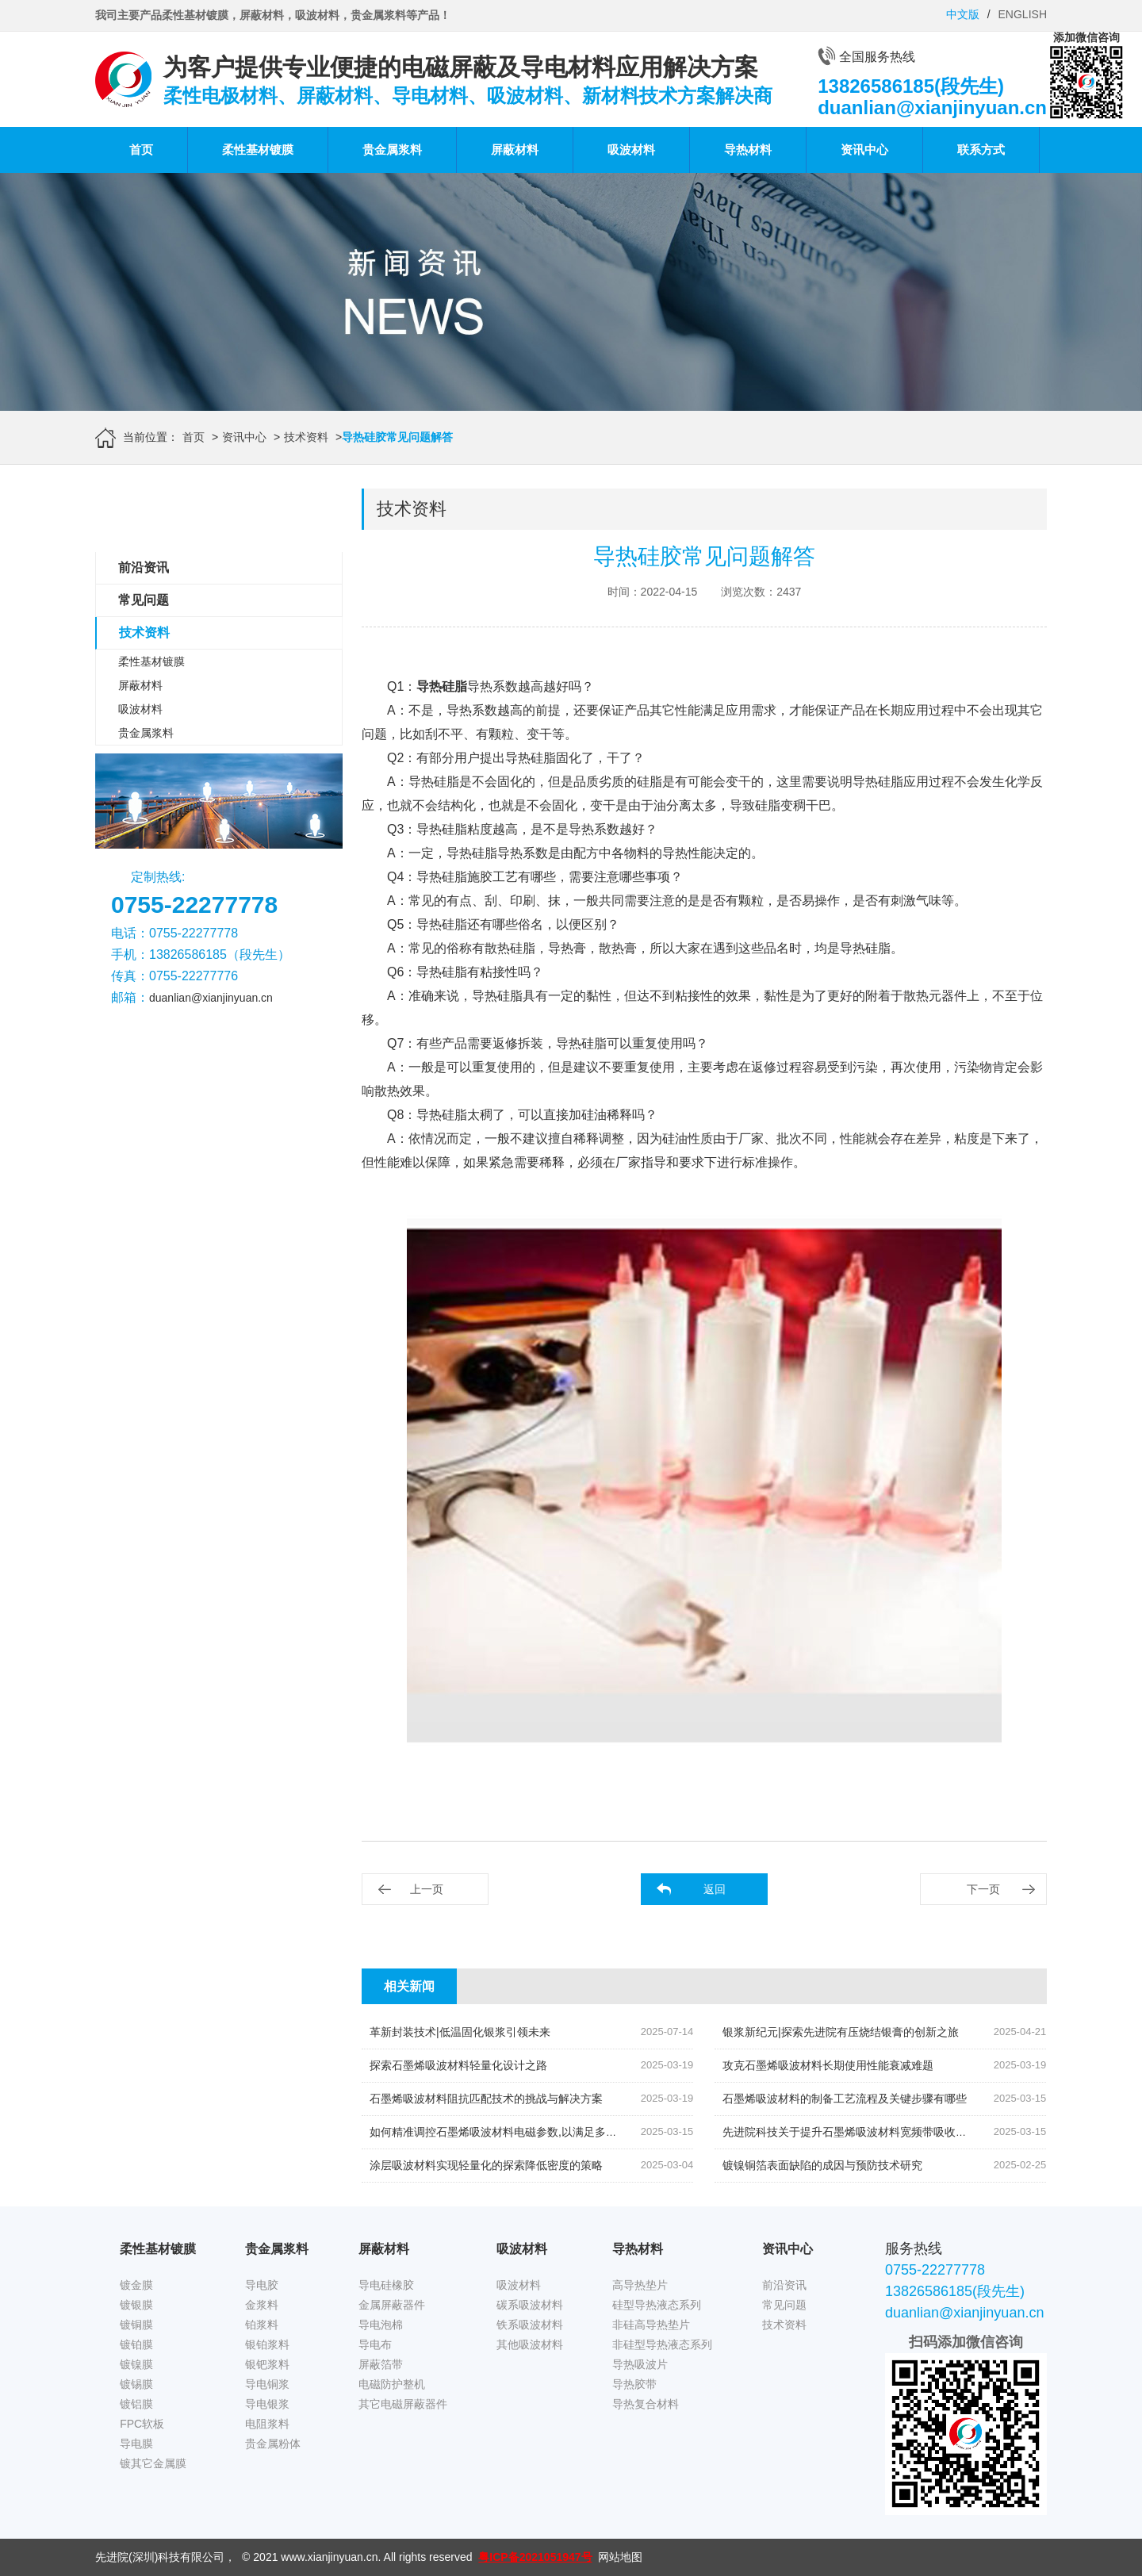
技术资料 (306, 437)
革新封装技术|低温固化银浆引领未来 (460, 2032)
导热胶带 (634, 2384)
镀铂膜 (136, 2344)
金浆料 (261, 2304)
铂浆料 (261, 2324)
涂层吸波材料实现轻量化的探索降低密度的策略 (486, 2165)
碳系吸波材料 (529, 2304)
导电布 (375, 2344)
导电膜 (136, 2443)
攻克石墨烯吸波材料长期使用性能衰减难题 (827, 2065)
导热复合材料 (645, 2404)
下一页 (983, 1889)
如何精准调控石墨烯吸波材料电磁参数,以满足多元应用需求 (515, 2132)
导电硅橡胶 (386, 2285)
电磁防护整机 (391, 2384)
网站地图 (620, 2557)
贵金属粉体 (273, 2443)
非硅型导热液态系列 (662, 2344)
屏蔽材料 (514, 149)
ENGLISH (1022, 14)
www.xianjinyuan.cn (329, 2557)
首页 (141, 149)
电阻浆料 (267, 2423)
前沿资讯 (143, 567)
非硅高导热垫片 (651, 2324)
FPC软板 (142, 2423)
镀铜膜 (136, 2324)
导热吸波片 (640, 2364)
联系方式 (981, 149)
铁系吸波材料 (529, 2324)
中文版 (962, 14)
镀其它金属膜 (153, 2463)
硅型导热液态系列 (656, 2304)
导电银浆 (267, 2404)
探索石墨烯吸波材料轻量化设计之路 (458, 2065)
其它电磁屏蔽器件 (402, 2404)
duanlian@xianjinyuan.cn (211, 997)
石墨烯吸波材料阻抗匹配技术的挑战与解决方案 (486, 2098)
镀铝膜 (136, 2404)
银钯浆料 (267, 2364)
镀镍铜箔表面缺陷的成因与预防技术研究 (822, 2165)
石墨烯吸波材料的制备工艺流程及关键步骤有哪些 (844, 2098)
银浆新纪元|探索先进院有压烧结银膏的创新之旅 (840, 2032)
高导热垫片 (640, 2285)
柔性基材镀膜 (257, 149)
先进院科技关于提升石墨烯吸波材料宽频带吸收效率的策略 (866, 2132)
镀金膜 (136, 2285)
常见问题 (143, 600)
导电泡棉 (380, 2324)
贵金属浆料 (392, 149)
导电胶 (261, 2285)
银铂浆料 (267, 2344)
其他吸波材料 (529, 2344)
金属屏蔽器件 (391, 2304)
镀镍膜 (136, 2364)
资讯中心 (864, 149)
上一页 (426, 1889)
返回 (714, 1889)
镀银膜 (136, 2304)
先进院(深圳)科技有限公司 (159, 2557)
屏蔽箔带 (380, 2364)
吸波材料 (631, 149)
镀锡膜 (136, 2384)
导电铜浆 (267, 2384)
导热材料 (748, 149)
